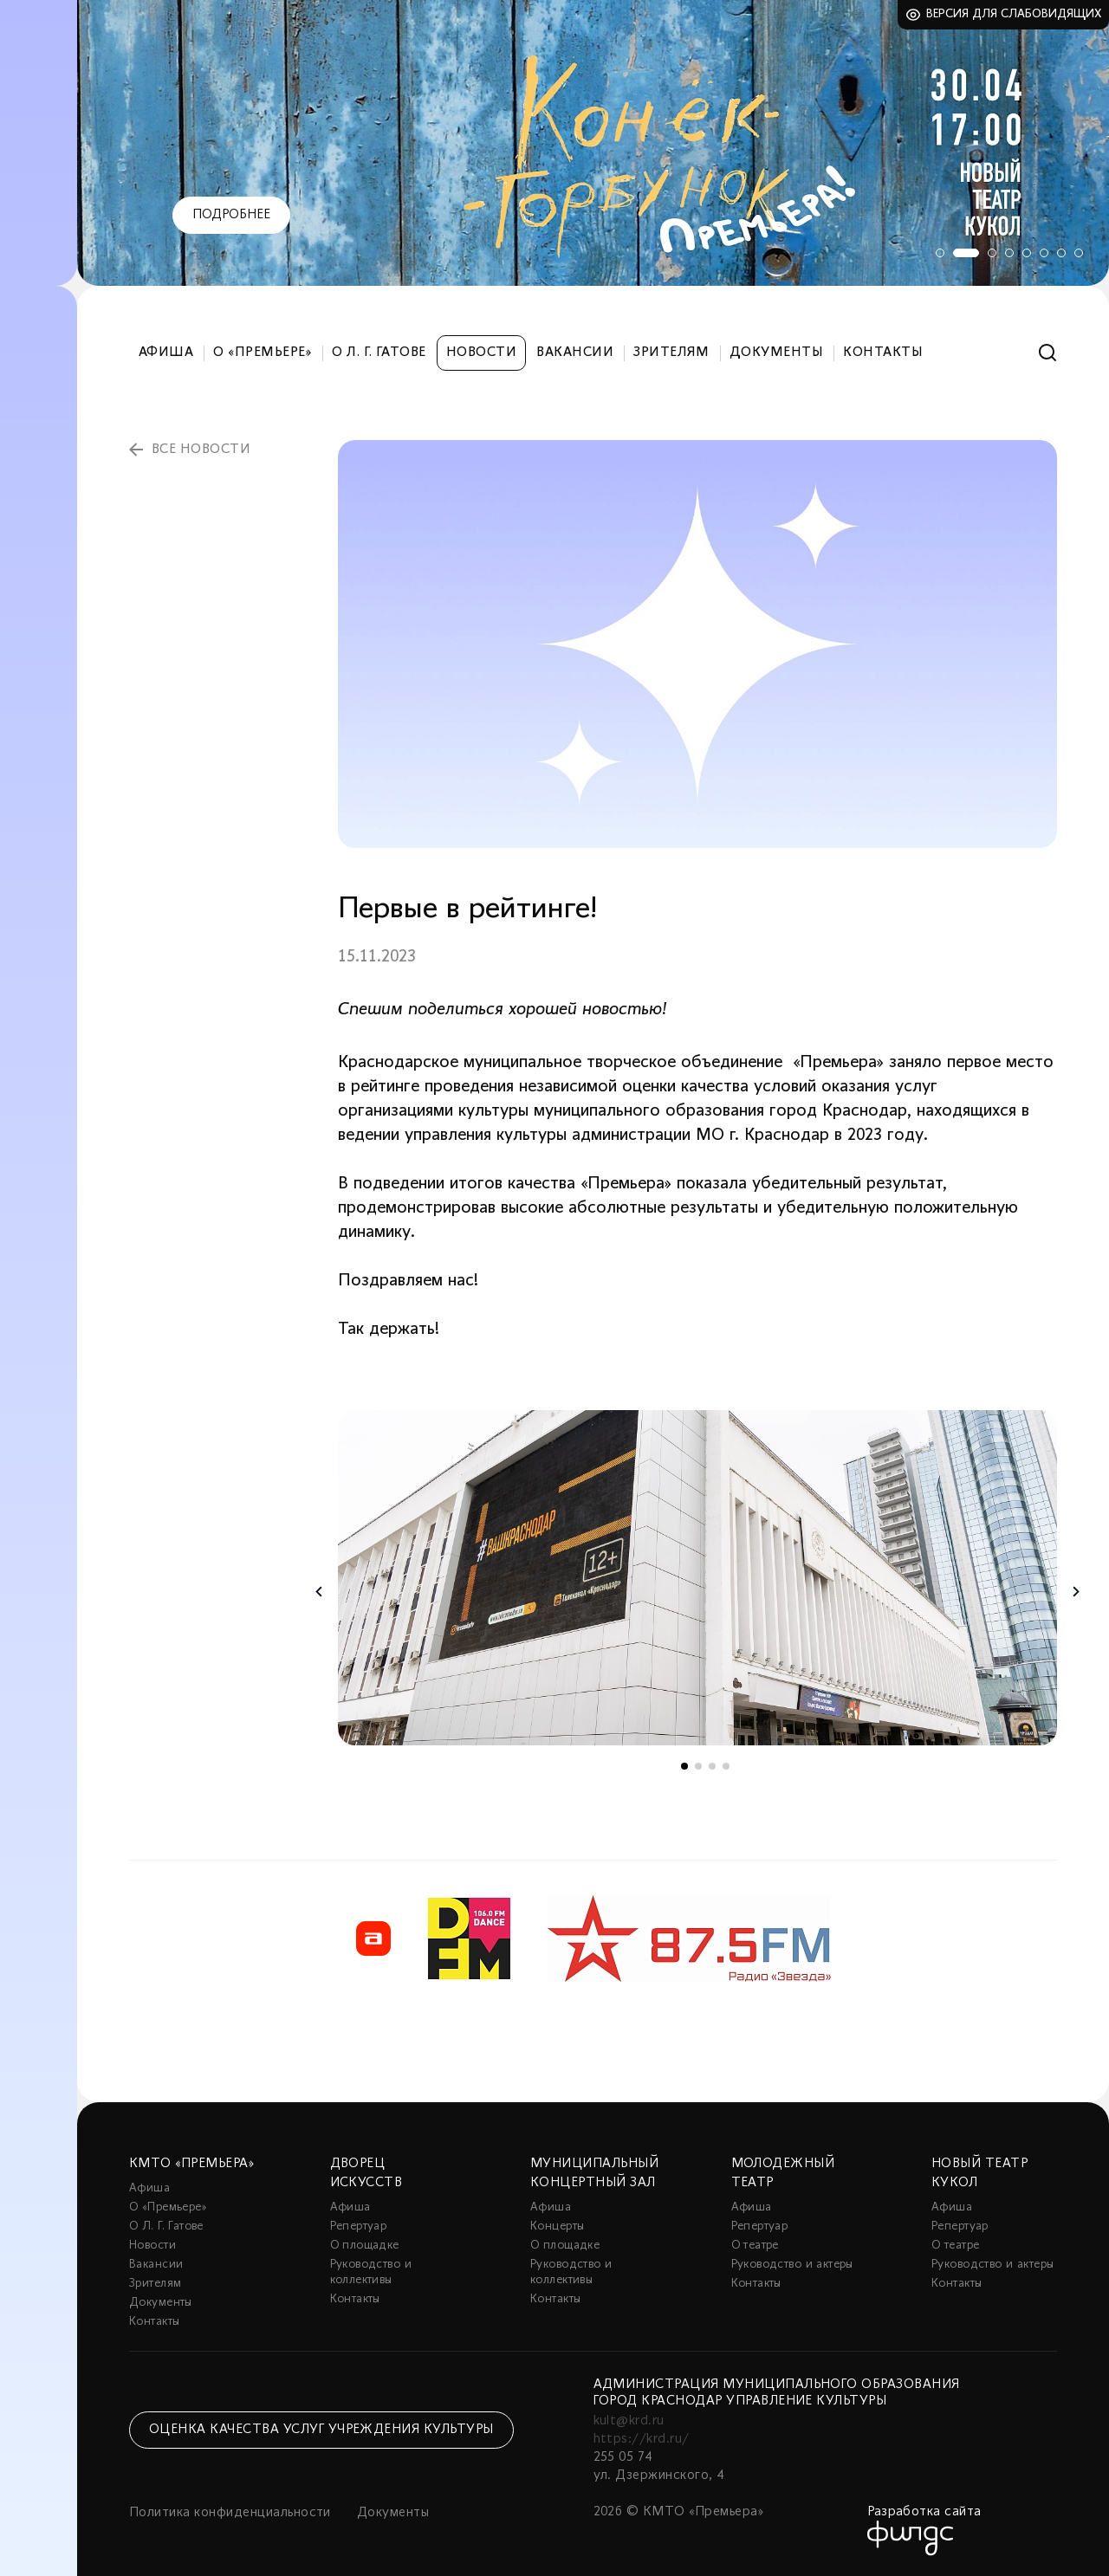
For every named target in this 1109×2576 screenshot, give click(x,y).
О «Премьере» (262, 352)
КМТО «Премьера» (191, 2164)
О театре (755, 2245)
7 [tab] (1061, 253)
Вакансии (574, 352)
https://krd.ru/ (641, 2439)
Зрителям (671, 352)
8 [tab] (1078, 253)
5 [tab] (1026, 253)
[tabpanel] (593, 143)
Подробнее (231, 215)
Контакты (883, 352)
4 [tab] (1009, 253)
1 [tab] (940, 253)
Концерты (557, 2226)
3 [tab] (992, 253)
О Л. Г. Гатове (379, 352)
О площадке (364, 2245)
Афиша (166, 352)
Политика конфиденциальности (230, 2513)
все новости (201, 449)
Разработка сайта (924, 2512)
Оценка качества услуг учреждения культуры (321, 2430)
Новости (481, 352)
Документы (776, 352)
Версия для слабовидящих (1014, 14)
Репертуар (358, 2226)
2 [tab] (966, 253)
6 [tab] (1044, 253)
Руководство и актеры (792, 2264)
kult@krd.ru (629, 2421)
